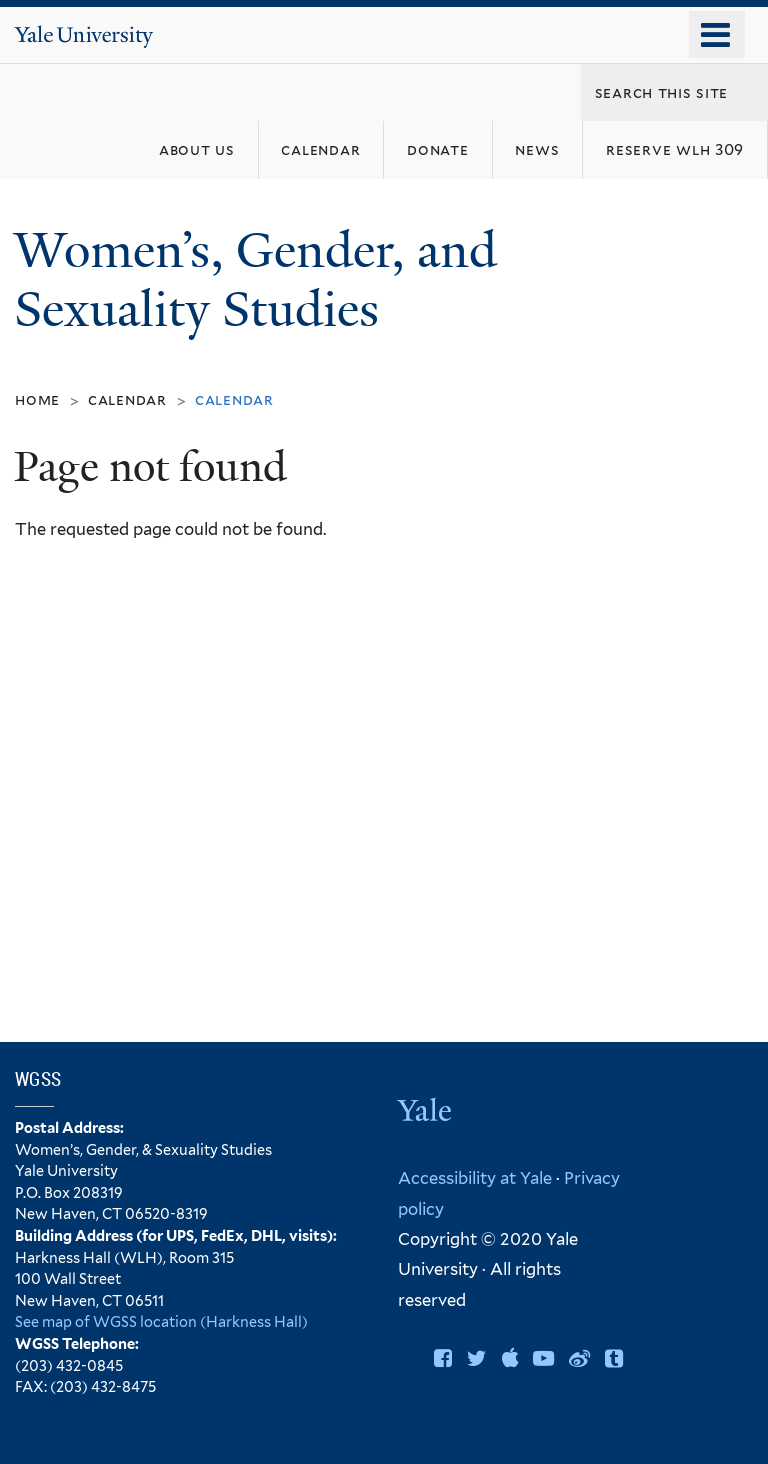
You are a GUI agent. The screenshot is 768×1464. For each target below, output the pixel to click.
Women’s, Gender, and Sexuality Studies (255, 280)
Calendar (127, 399)
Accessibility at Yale (475, 1178)
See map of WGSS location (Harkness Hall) (161, 1321)
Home (37, 399)
